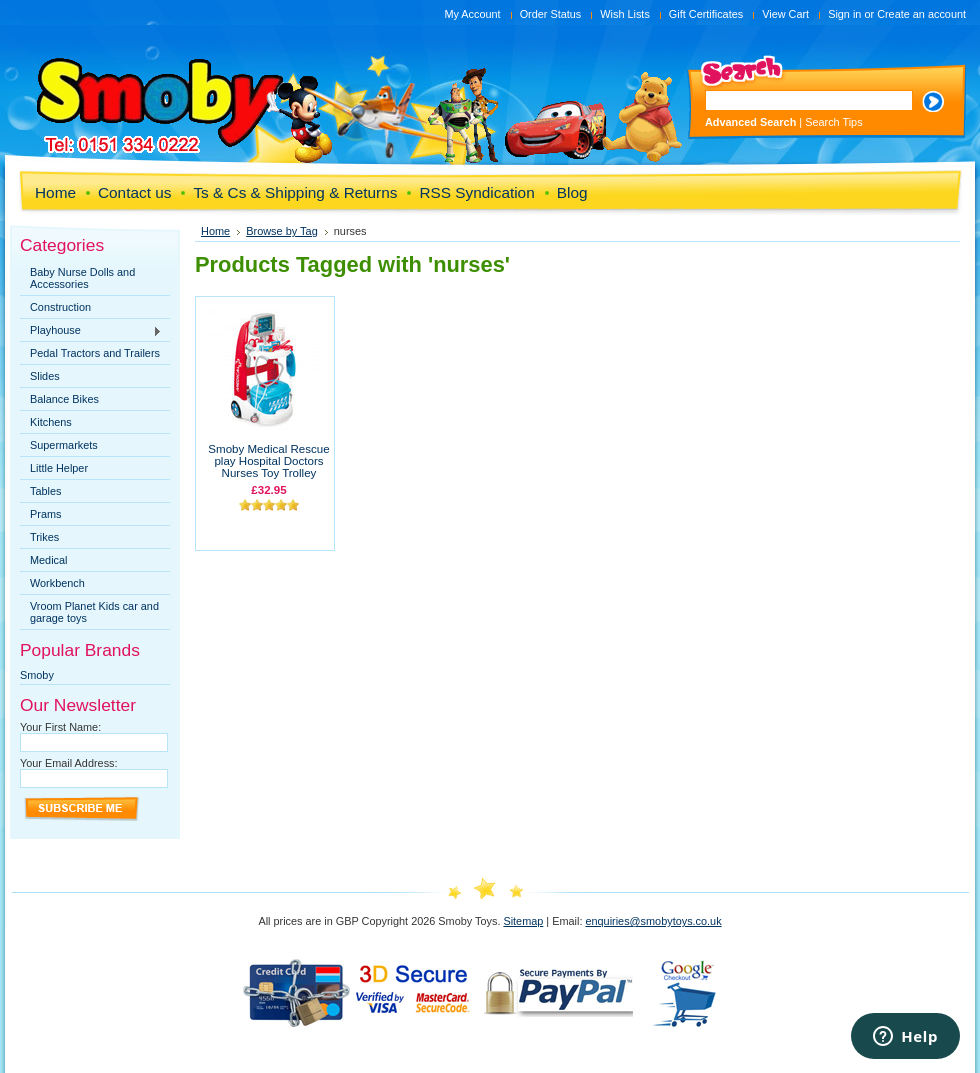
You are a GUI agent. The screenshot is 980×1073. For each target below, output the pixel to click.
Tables (45, 491)
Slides (45, 376)
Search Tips (833, 122)
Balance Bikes (64, 399)
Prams (45, 514)
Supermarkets (64, 445)
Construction (60, 307)
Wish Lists (625, 14)
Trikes (44, 537)
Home (215, 231)
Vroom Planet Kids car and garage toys (94, 612)
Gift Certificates (706, 14)
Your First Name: (60, 727)
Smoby (37, 675)
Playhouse (91, 331)
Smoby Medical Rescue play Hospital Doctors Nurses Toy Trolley (268, 461)
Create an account (921, 14)
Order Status (551, 14)
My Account (472, 14)
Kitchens (51, 422)
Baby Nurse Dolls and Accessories (82, 278)
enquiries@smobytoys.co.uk (653, 921)
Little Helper (59, 468)
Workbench (57, 583)
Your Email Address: (69, 763)
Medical (48, 560)
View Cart (785, 14)
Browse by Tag (282, 231)
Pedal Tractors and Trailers (95, 353)
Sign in (844, 14)
